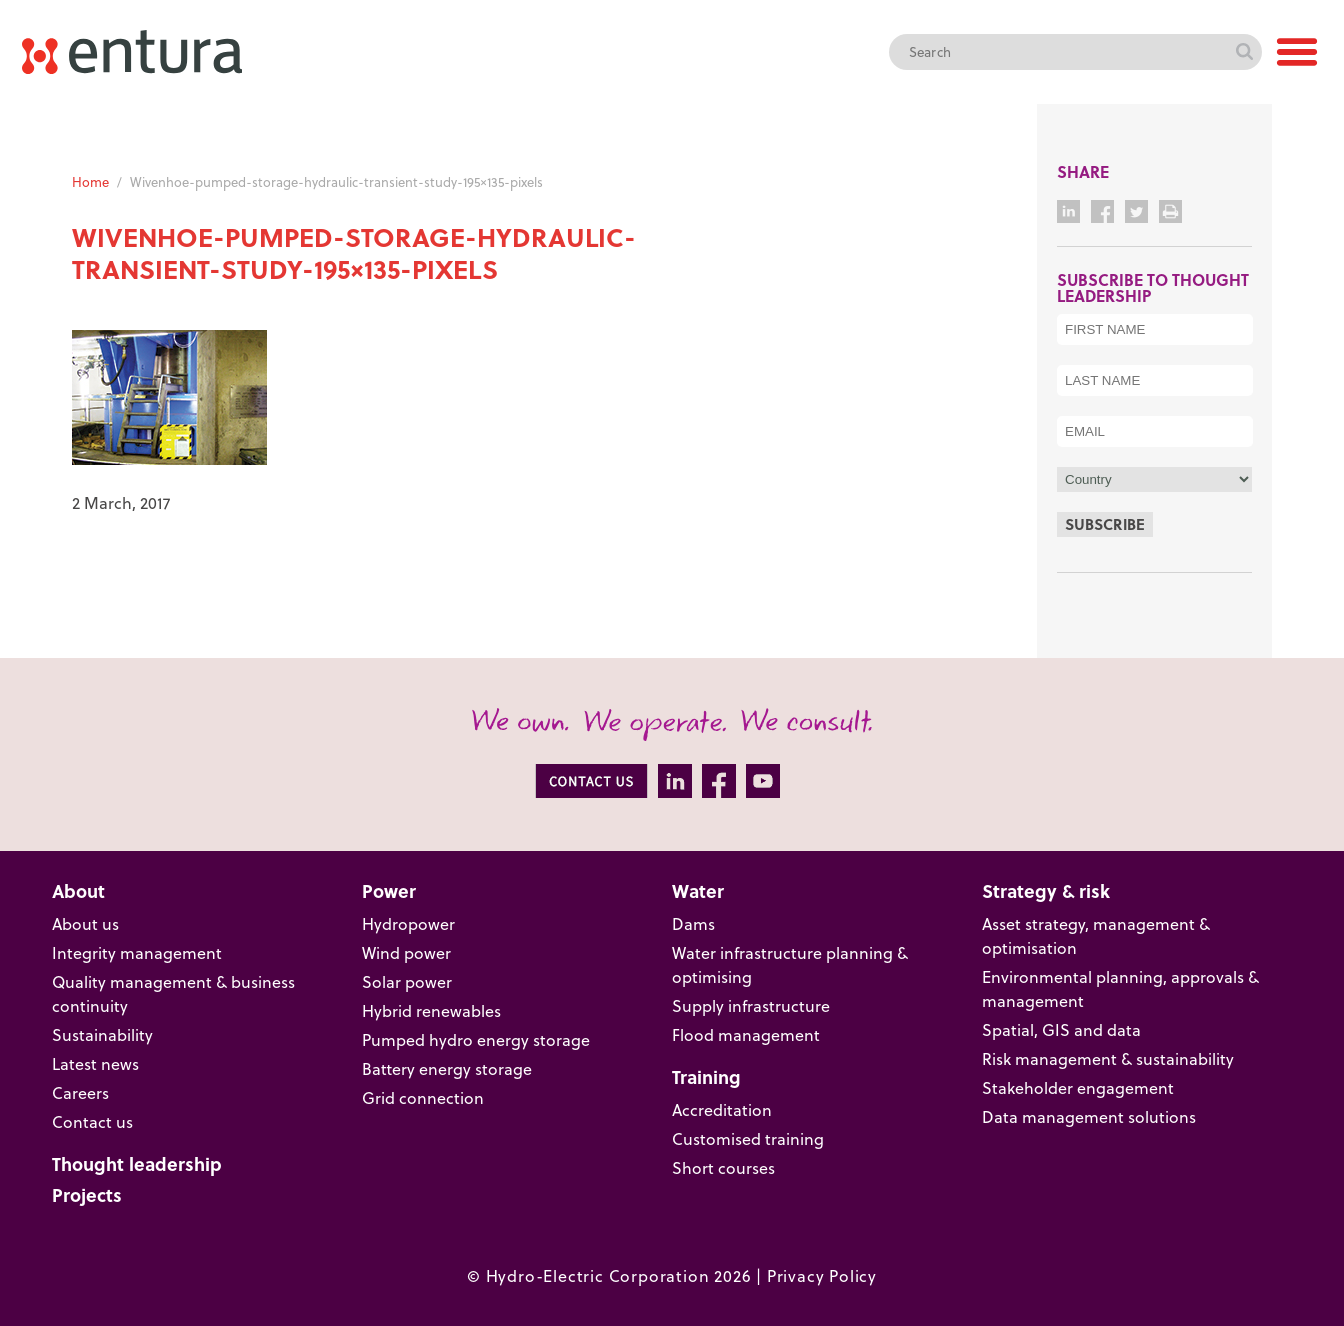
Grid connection (423, 1098)
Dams (693, 924)
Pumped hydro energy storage (476, 1040)
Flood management (746, 1035)
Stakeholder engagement (1078, 1088)
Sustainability (102, 1035)
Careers (80, 1093)
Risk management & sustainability (1108, 1059)
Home (90, 182)
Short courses (723, 1168)
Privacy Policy (822, 1276)
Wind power (406, 953)
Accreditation (722, 1110)
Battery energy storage (447, 1069)
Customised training (748, 1139)
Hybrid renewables (431, 1011)
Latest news (95, 1064)
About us (85, 924)
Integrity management (137, 953)
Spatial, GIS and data (1061, 1030)
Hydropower (408, 924)
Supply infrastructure (751, 1006)
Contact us (92, 1122)
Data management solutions (1089, 1117)
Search (1244, 52)
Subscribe (1105, 524)
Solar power (407, 982)
